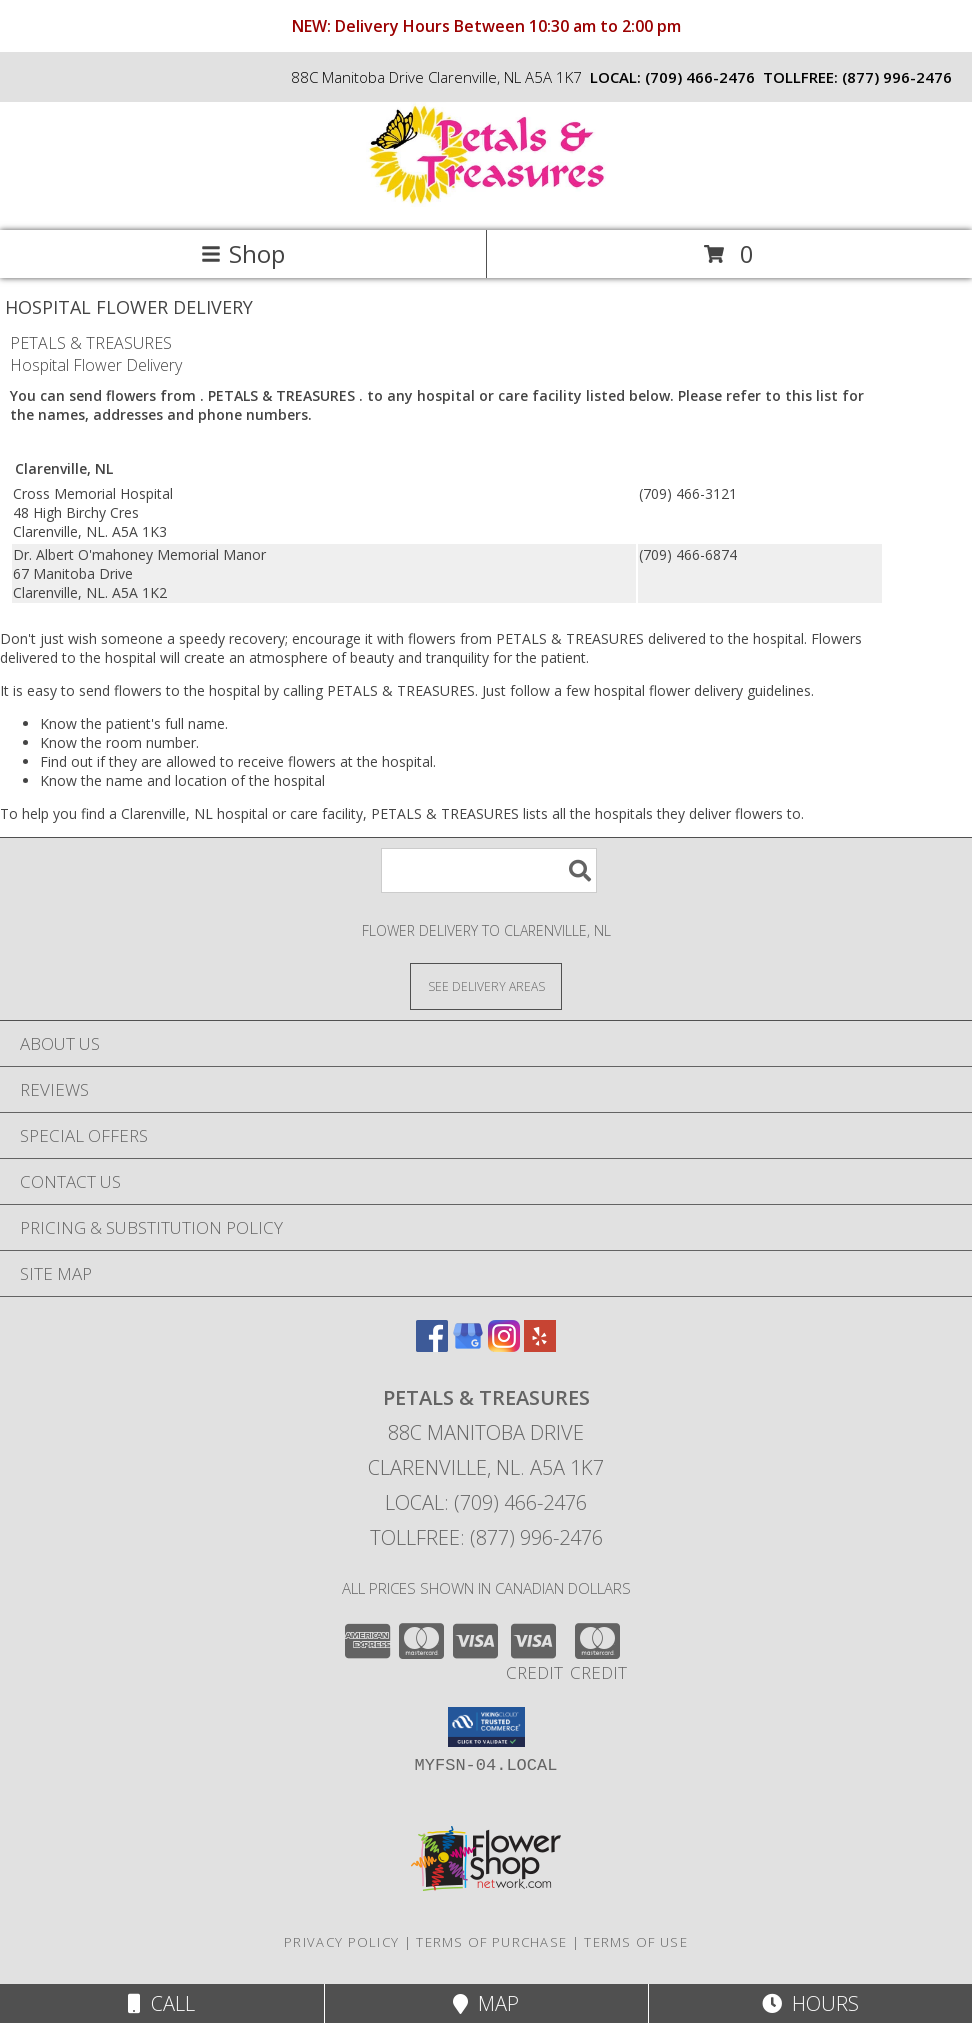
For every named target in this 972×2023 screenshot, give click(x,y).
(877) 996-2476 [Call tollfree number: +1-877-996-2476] (897, 77)
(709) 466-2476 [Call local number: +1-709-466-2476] (700, 77)
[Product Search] (489, 870)
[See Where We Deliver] (486, 985)
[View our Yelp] (540, 1345)
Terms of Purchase (491, 1942)
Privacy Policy (341, 1942)
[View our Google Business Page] (468, 1345)
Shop (243, 253)
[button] (486, 1727)
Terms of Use (636, 1942)
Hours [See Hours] (810, 2003)
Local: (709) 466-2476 (486, 1502)
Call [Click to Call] (161, 2003)
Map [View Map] (486, 2003)
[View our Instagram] (504, 1345)
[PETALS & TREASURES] (486, 201)
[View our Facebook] (432, 1345)
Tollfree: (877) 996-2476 (486, 1537)
